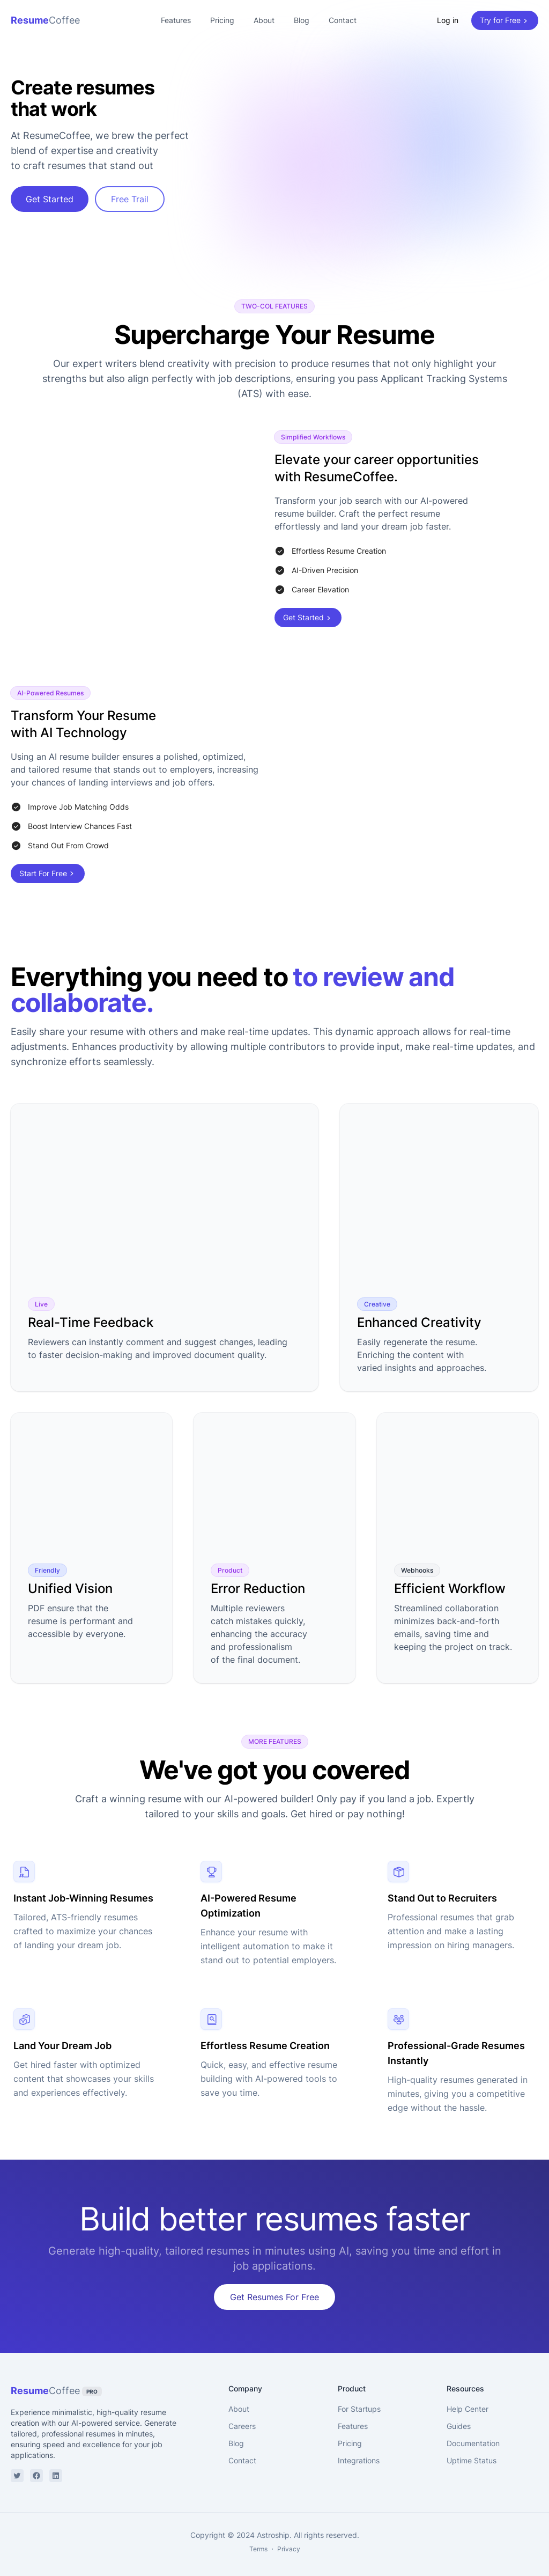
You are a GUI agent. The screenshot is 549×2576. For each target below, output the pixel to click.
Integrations (359, 2452)
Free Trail (130, 199)
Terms (258, 2541)
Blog (301, 20)
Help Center (467, 2401)
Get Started (49, 199)
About (264, 20)
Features (176, 20)
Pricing (222, 20)
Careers (242, 2418)
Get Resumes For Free (274, 2289)
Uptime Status (471, 2452)
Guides (459, 2418)
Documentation (473, 2435)
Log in (447, 20)
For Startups (359, 2401)
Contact (343, 20)
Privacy (288, 2541)
